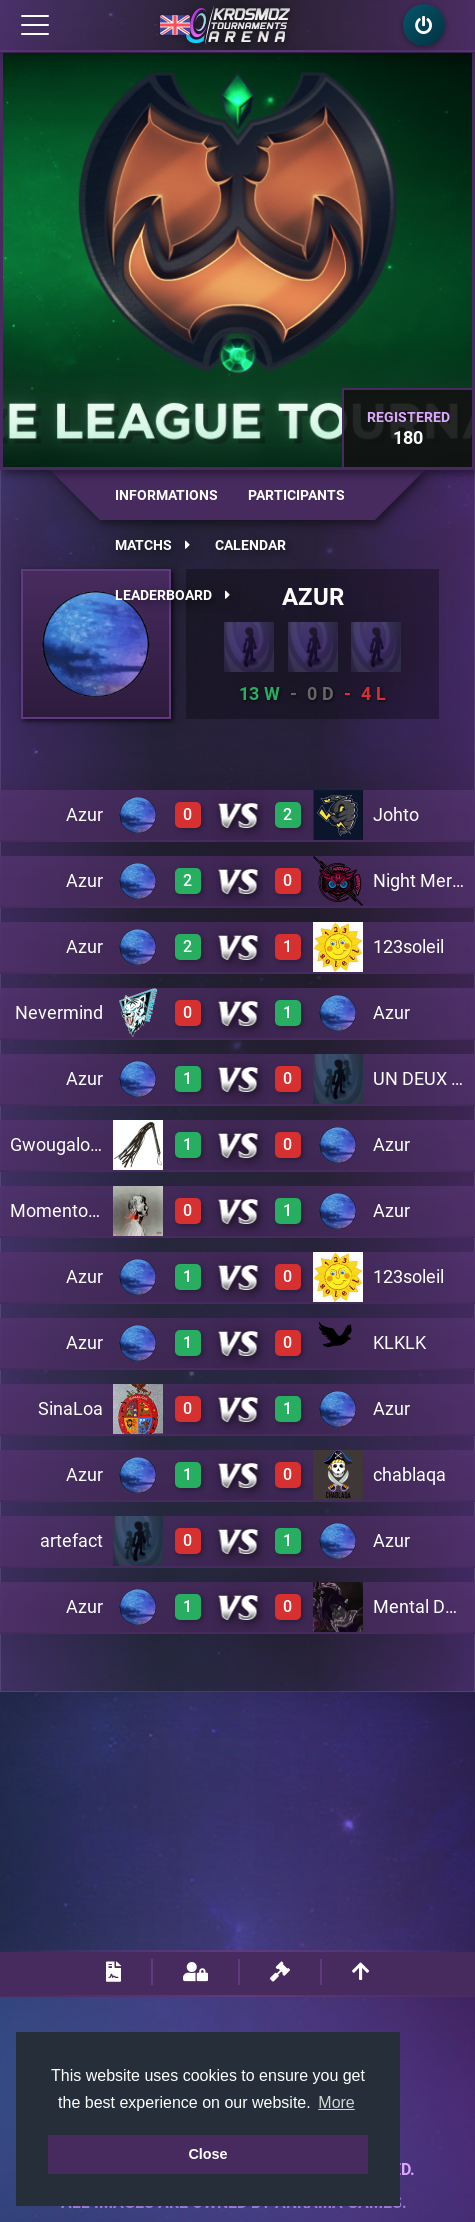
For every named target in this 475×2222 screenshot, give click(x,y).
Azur (313, 597)
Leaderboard (172, 595)
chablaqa (409, 1474)
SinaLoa (70, 1408)
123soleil (408, 946)
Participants (296, 495)
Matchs (152, 545)
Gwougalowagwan (84, 1144)
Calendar (250, 545)
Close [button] (207, 2154)
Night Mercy (421, 880)
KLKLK (399, 1342)
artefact (71, 1540)
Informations (166, 495)
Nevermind (59, 1012)
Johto (396, 814)
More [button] (336, 2102)
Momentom (57, 1210)
